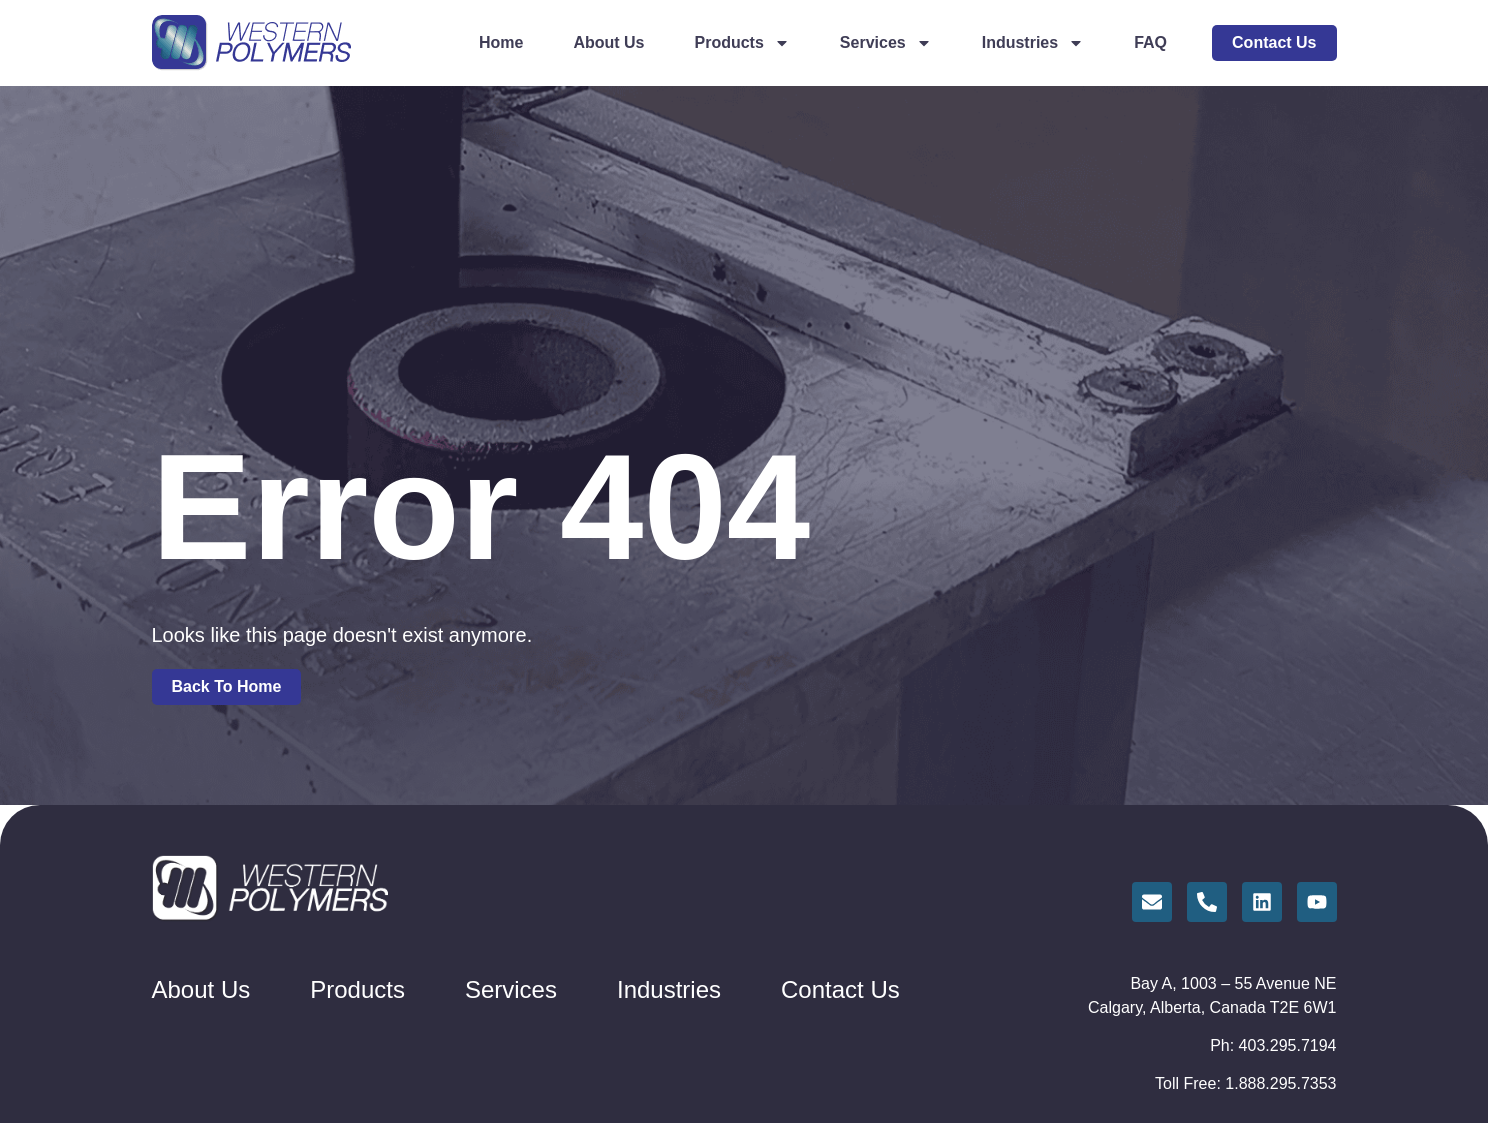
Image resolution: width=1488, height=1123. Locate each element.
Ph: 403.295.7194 (1273, 1045)
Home (501, 42)
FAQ (1150, 42)
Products (742, 43)
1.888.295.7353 (1280, 1083)
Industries (1033, 43)
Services (886, 43)
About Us (608, 42)
